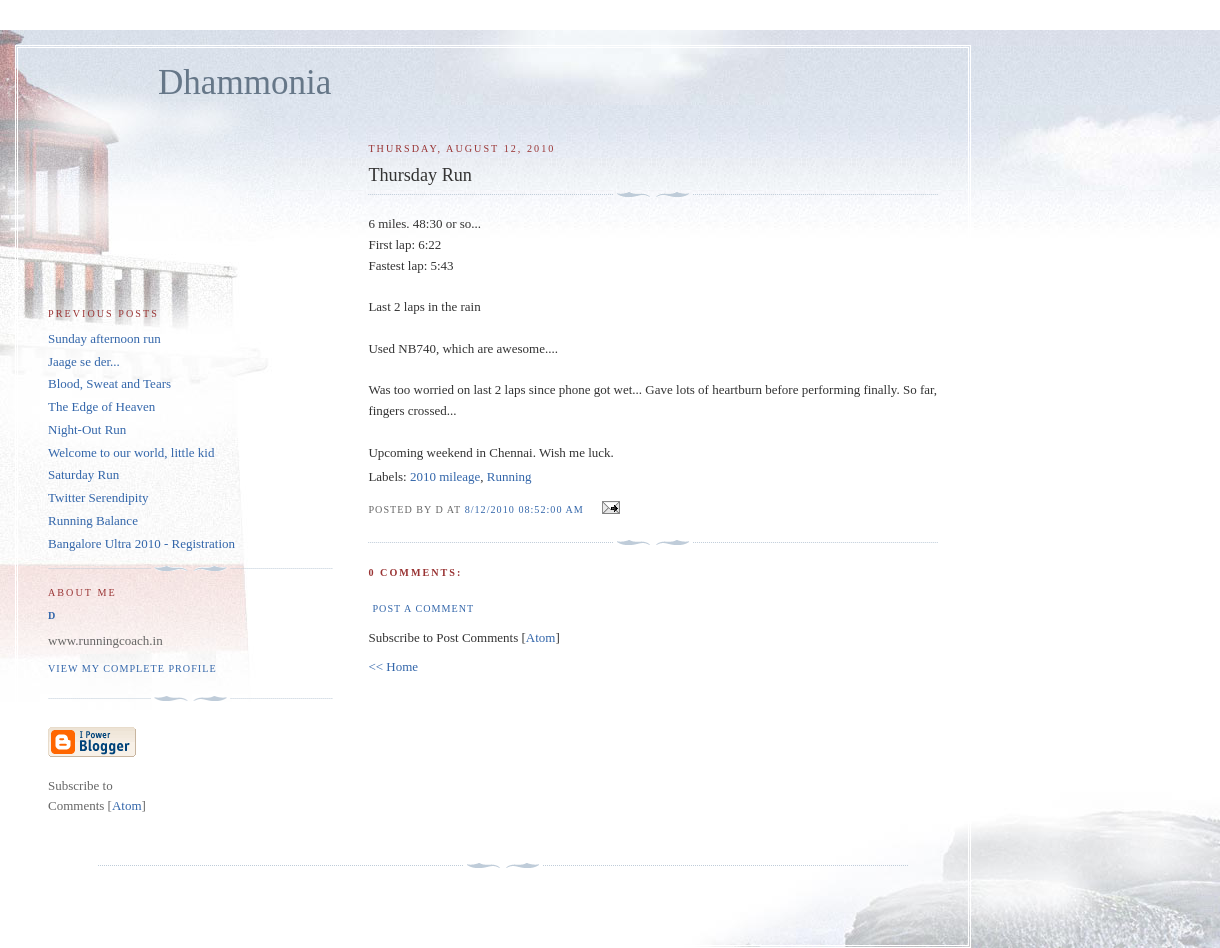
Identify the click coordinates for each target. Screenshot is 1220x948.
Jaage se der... (84, 361)
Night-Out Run (87, 429)
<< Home (393, 666)
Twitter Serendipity (98, 497)
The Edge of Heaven (101, 406)
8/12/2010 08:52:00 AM (526, 509)
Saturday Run (83, 474)
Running (509, 476)
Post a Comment (423, 608)
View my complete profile (132, 668)
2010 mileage (445, 476)
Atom (541, 637)
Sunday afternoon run (104, 338)
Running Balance (93, 520)
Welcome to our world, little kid (131, 452)
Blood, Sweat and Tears (109, 383)
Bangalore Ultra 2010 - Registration (141, 543)
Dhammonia (244, 82)
